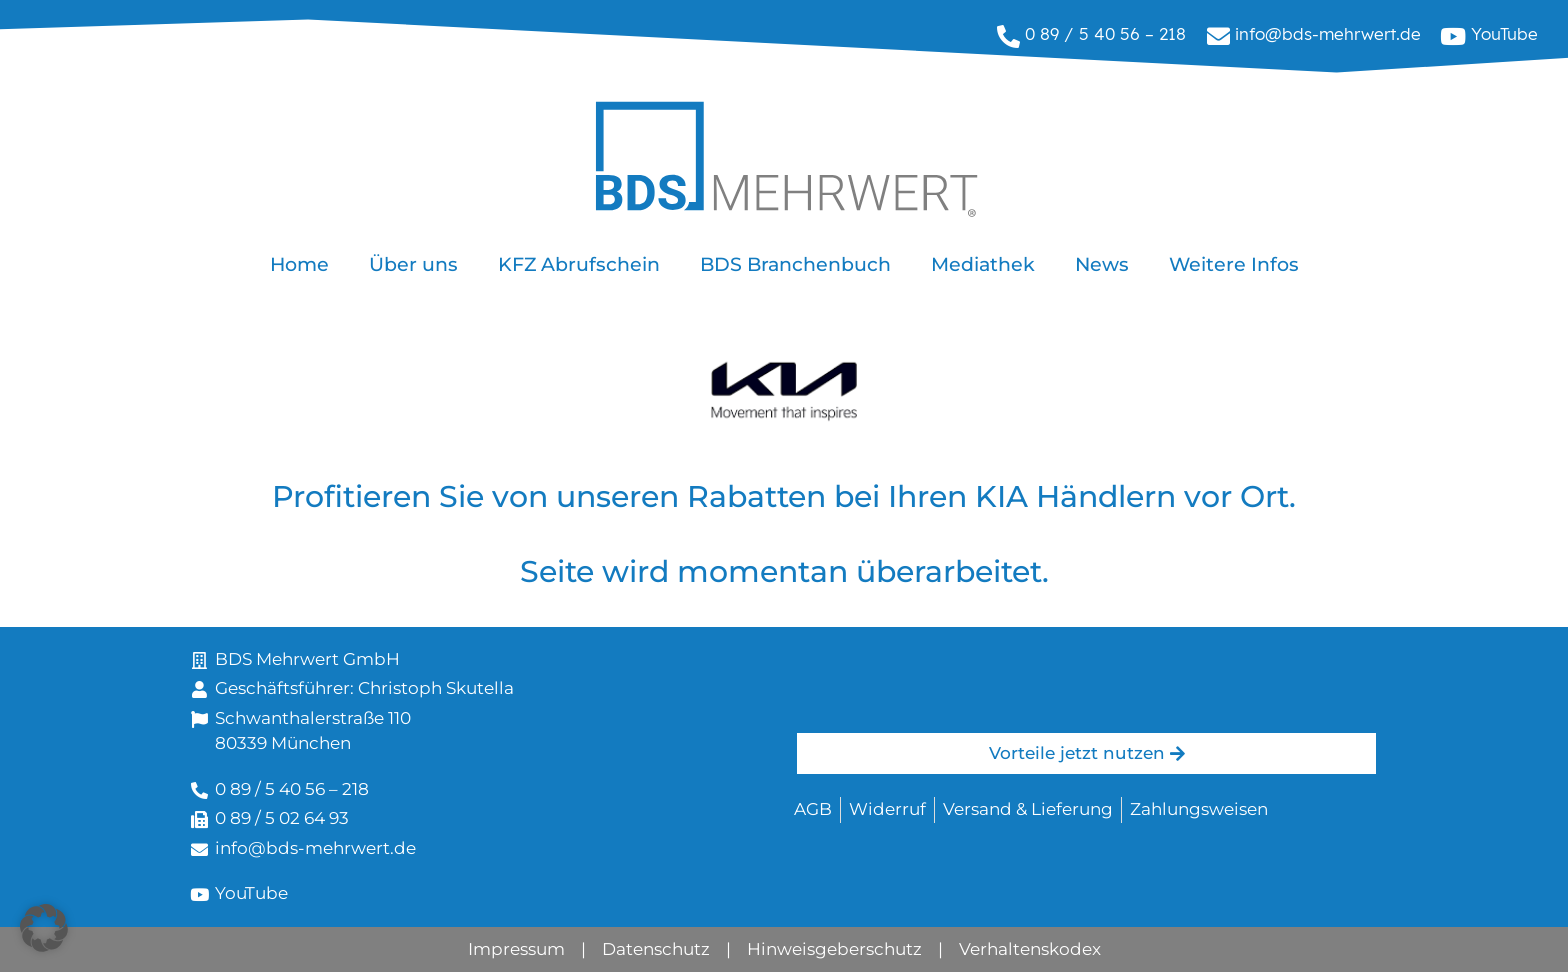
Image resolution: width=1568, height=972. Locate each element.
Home (299, 264)
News (1102, 264)
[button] (44, 928)
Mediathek (983, 264)
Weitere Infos (1234, 264)
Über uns (413, 264)
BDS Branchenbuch (795, 264)
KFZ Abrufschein (579, 264)
